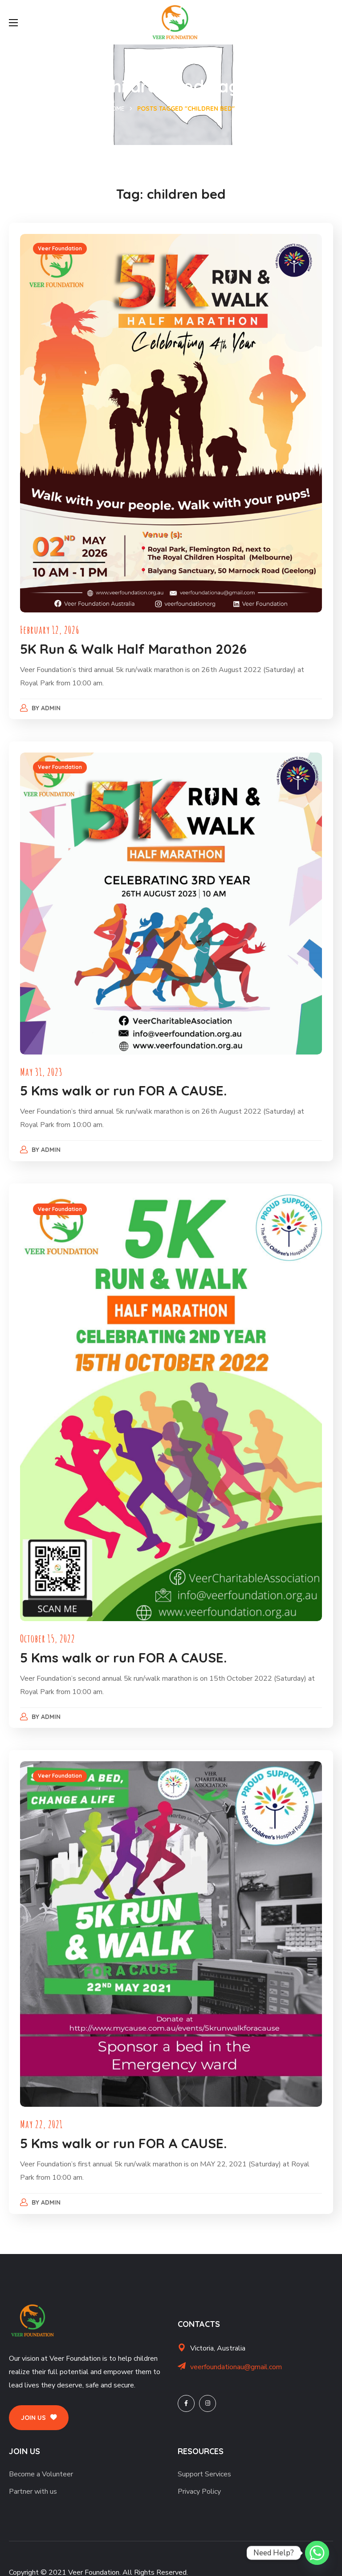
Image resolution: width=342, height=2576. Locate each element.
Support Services (204, 2461)
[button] (39, 2404)
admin (53, 704)
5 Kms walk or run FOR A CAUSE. (125, 1084)
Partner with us (33, 2478)
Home (116, 109)
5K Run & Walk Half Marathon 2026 (135, 645)
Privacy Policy (199, 2478)
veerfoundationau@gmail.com (236, 2354)
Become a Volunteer (41, 2461)
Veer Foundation (62, 250)
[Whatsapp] (317, 2553)
